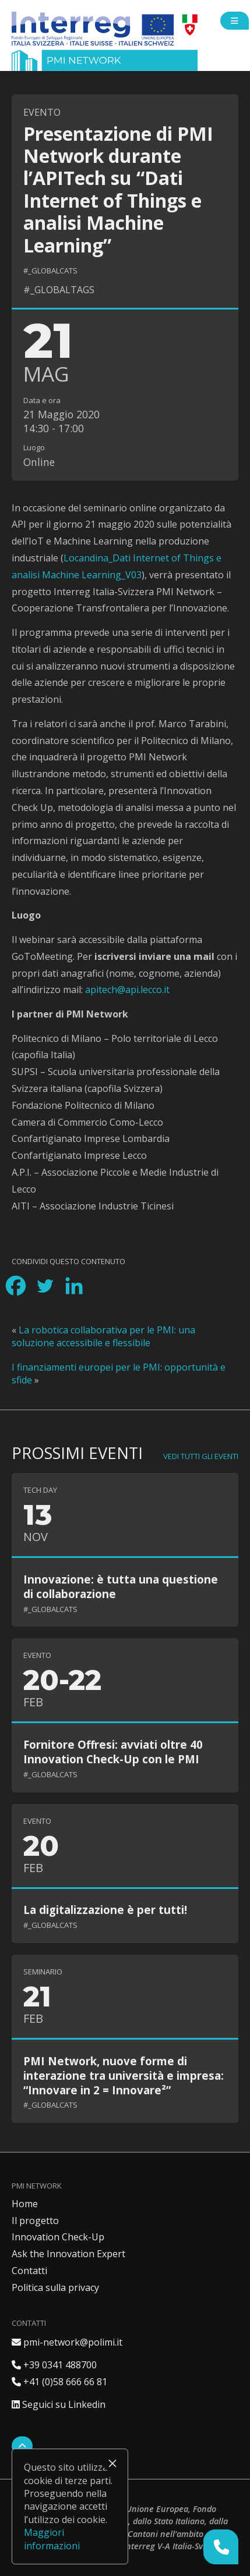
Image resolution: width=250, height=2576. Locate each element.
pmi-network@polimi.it (67, 2342)
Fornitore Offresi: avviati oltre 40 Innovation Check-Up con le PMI (113, 1751)
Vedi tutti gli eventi (200, 1456)
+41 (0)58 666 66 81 (59, 2381)
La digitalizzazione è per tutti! (105, 1909)
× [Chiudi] (112, 2463)
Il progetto (35, 2220)
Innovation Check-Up (58, 2236)
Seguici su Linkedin (58, 2404)
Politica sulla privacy (55, 2287)
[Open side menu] (234, 21)
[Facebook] (15, 1285)
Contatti (29, 2270)
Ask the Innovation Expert (68, 2253)
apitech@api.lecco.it (127, 989)
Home (25, 2203)
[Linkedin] (74, 1285)
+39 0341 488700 (54, 2364)
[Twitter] (44, 1285)
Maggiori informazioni (52, 2539)
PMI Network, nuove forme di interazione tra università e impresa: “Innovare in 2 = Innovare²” (123, 2075)
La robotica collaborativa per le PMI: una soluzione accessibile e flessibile (103, 1336)
